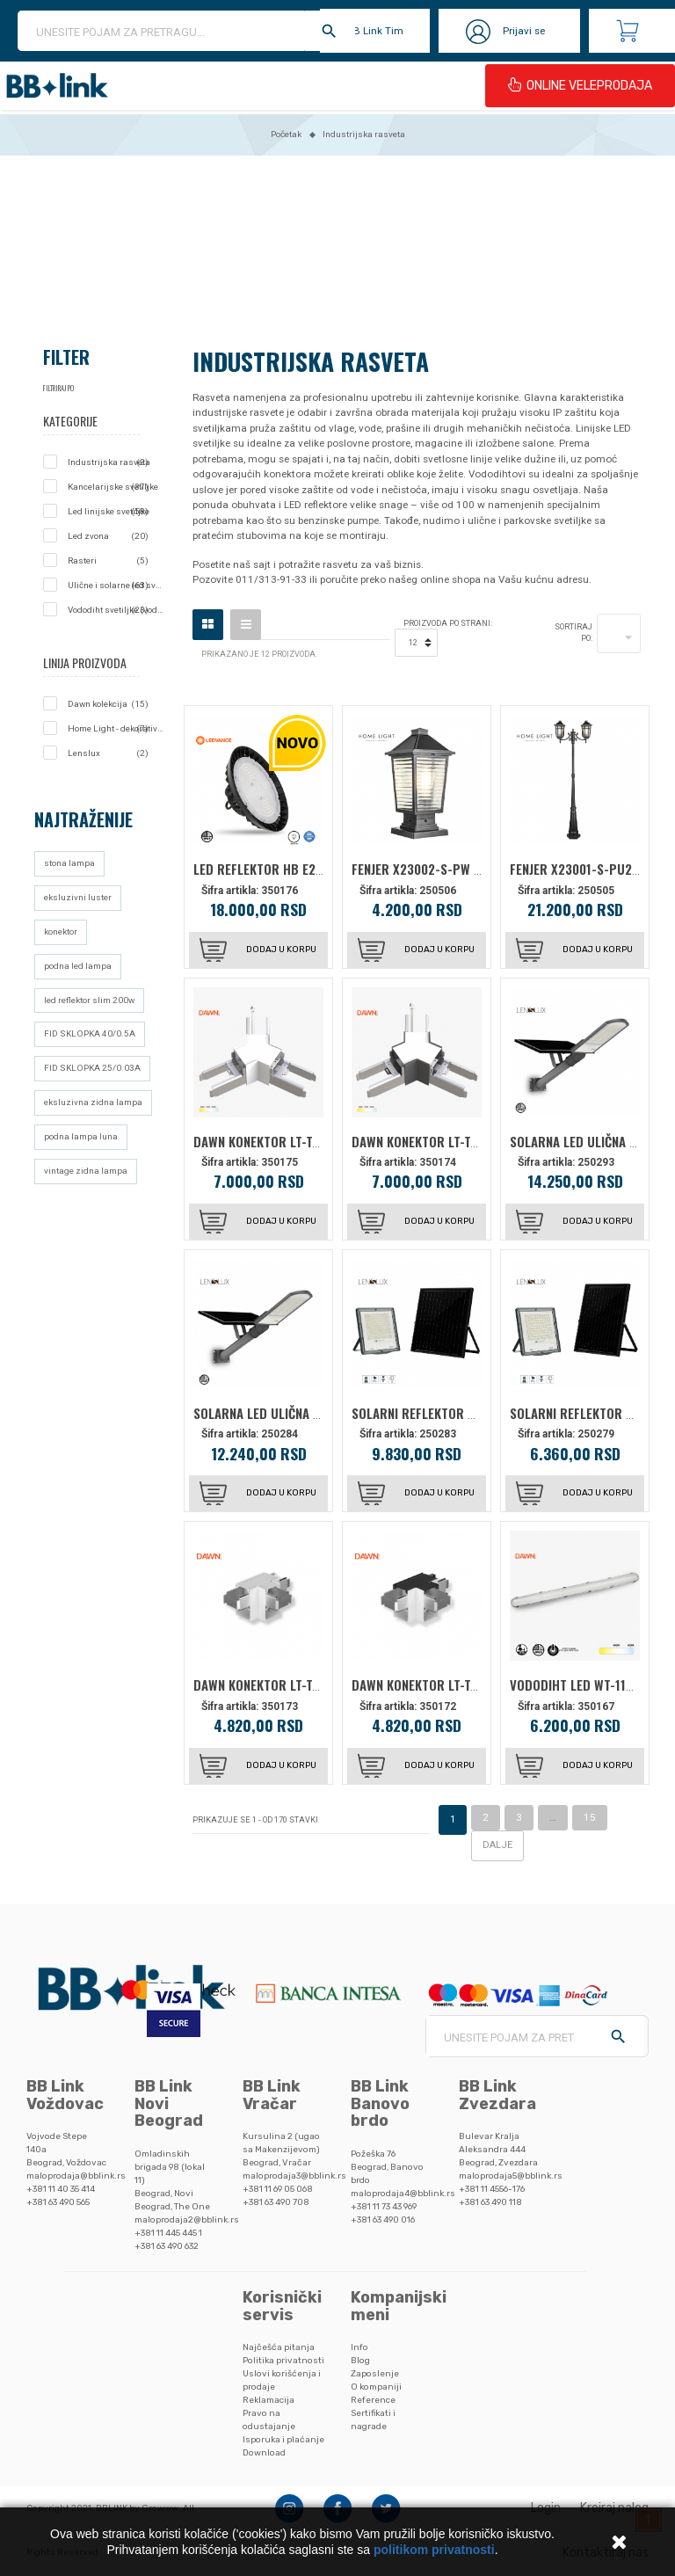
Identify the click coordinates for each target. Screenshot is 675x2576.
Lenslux (108, 753)
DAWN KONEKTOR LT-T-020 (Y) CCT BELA (303, 1141)
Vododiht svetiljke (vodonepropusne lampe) (116, 610)
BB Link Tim (374, 31)
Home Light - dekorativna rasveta (116, 728)
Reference (373, 2400)
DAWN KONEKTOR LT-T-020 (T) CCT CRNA (464, 1684)
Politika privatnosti (283, 2360)
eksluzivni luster (78, 897)
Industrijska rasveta (109, 462)
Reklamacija (268, 2400)
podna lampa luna (81, 1136)
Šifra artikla (228, 890)
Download (264, 2452)
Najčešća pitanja (279, 2347)
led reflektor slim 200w (89, 1000)
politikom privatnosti (434, 2550)
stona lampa (69, 863)
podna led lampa (78, 966)
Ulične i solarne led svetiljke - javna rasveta (116, 585)
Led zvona (108, 536)
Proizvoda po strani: (447, 623)
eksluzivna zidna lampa (93, 1102)
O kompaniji (376, 2386)
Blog (360, 2360)
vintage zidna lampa (85, 1170)
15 (590, 1817)
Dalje (497, 1845)
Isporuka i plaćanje (283, 2439)
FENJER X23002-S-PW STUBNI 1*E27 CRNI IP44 (480, 868)
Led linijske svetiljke (108, 511)
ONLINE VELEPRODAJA (580, 85)
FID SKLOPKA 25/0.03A (92, 1068)
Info (359, 2347)
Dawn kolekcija (108, 704)
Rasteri (108, 561)
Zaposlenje (375, 2373)
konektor (60, 931)
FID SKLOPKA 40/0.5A (89, 1033)
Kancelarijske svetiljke (113, 487)
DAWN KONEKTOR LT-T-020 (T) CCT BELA (304, 1684)
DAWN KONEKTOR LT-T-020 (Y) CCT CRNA (463, 1141)
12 (413, 642)
